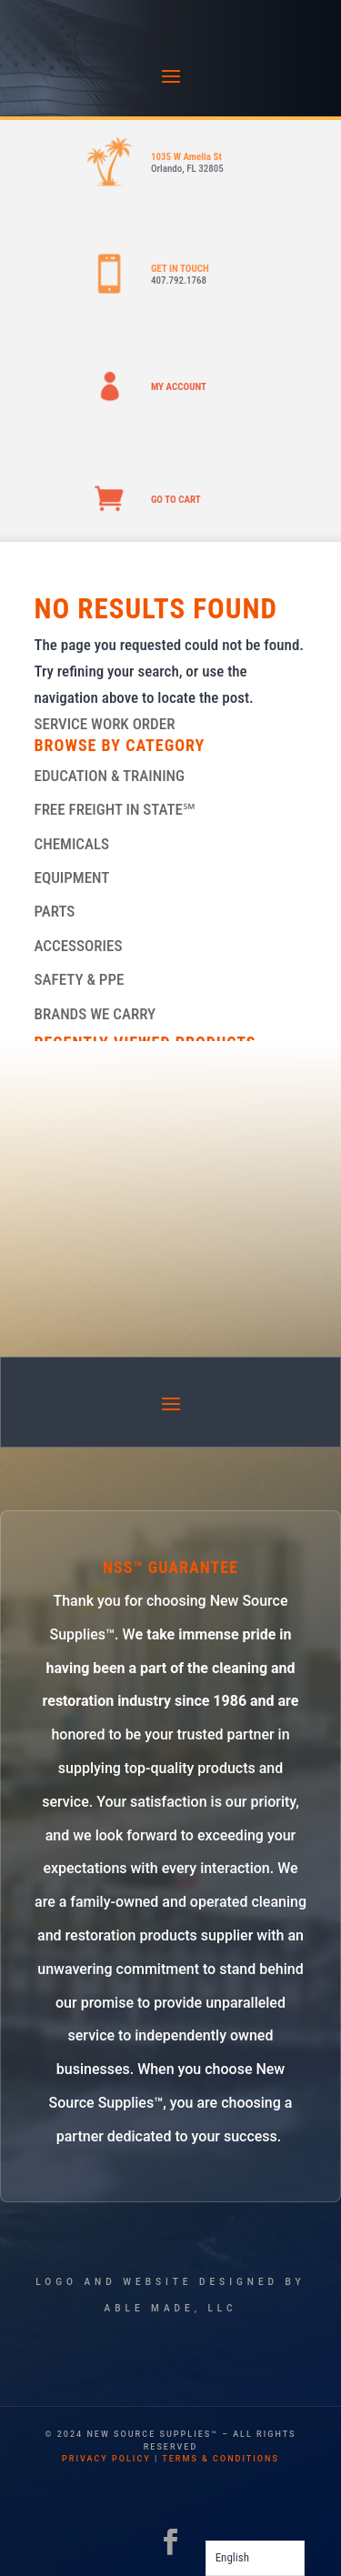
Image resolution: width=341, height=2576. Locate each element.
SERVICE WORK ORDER (105, 724)
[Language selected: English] (255, 2558)
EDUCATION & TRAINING (110, 776)
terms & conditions (220, 2458)
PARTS (55, 911)
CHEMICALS (72, 844)
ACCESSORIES (79, 946)
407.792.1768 (178, 280)
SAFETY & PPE (80, 979)
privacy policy (106, 2458)
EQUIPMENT (72, 877)
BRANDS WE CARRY (95, 1014)
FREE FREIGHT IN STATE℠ (115, 809)
